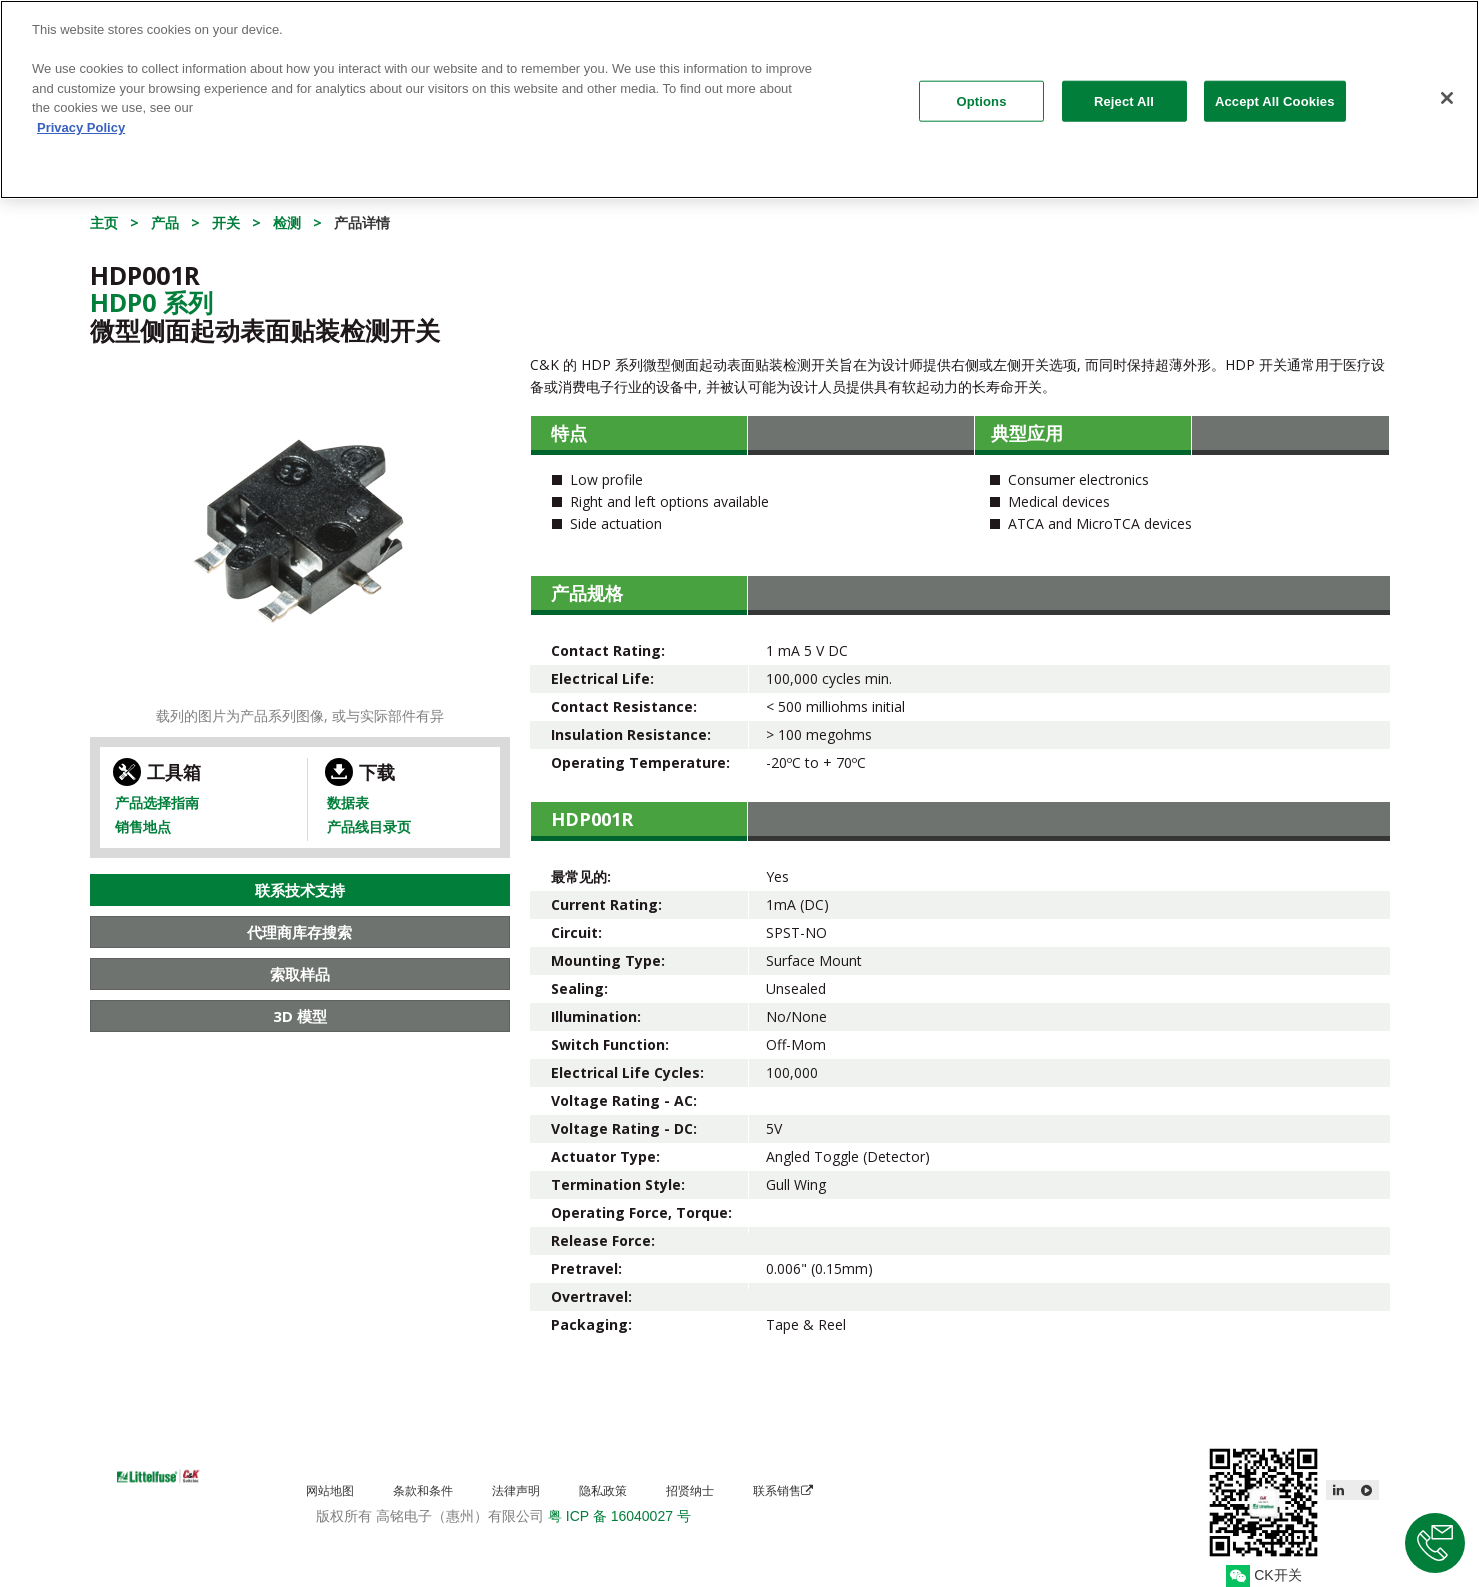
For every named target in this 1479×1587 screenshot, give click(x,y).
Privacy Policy (81, 118)
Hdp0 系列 (151, 302)
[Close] (1447, 89)
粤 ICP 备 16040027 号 (619, 1516)
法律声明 (516, 1490)
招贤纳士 (690, 1490)
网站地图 (330, 1490)
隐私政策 (603, 1490)
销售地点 (143, 826)
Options (982, 92)
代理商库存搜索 (299, 932)
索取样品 (300, 974)
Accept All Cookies (1275, 92)
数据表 (348, 802)
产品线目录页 (369, 826)
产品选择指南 (157, 802)
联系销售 (783, 1490)
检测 (287, 222)
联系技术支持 (300, 890)
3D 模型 (300, 1016)
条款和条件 (423, 1490)
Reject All (1124, 92)
